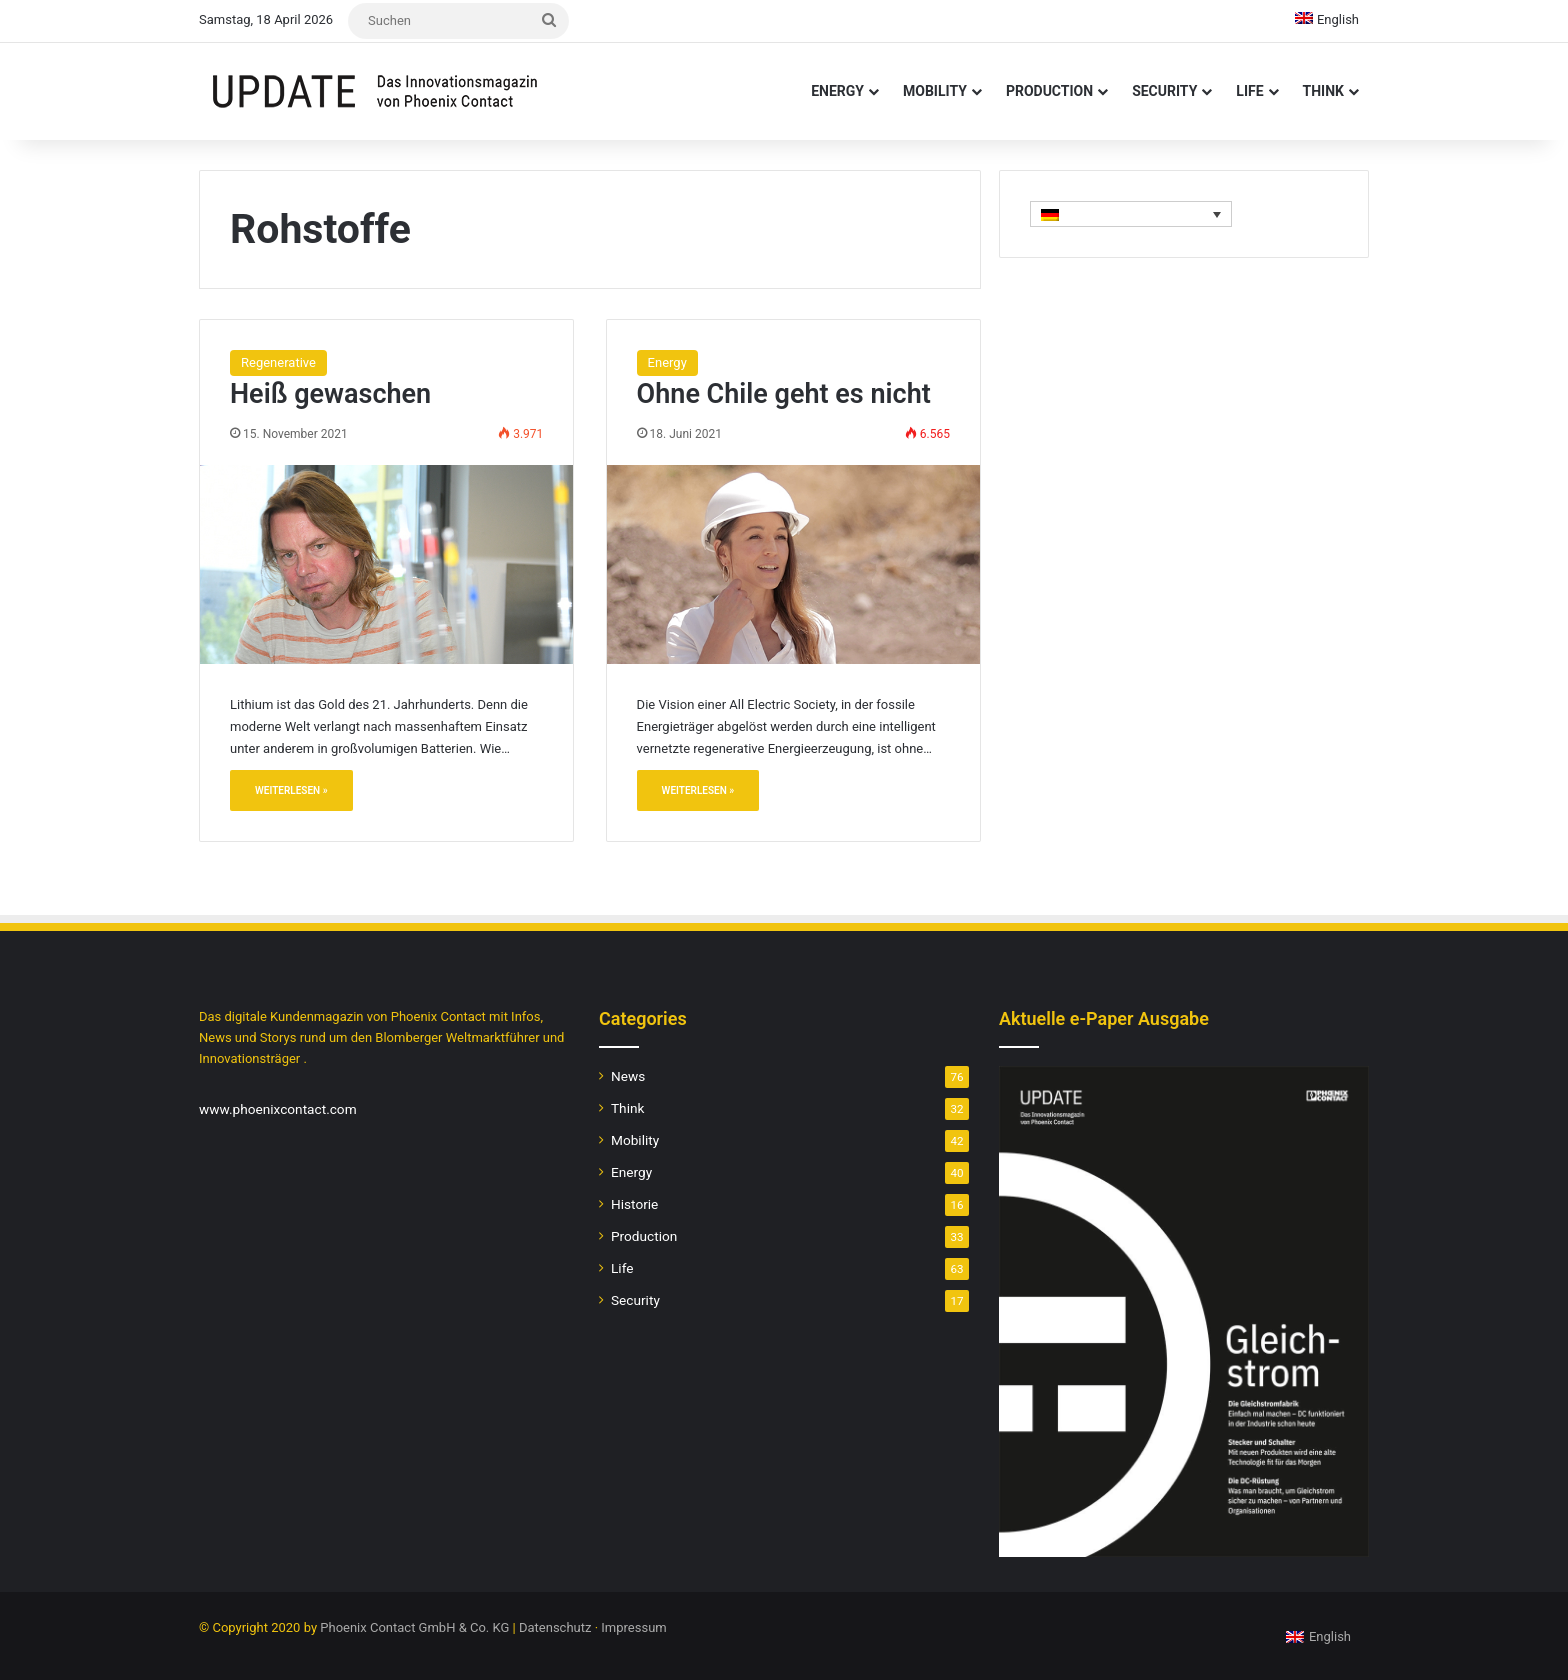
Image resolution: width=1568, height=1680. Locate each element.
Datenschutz (555, 1627)
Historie (634, 1204)
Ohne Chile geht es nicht (784, 394)
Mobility (935, 91)
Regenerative (278, 362)
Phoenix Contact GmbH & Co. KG (414, 1627)
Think (1323, 91)
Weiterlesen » (291, 790)
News (628, 1076)
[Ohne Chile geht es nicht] (793, 564)
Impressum (633, 1627)
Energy (837, 91)
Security (1164, 91)
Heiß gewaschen (330, 394)
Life (1249, 91)
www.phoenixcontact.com (278, 1109)
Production (1049, 91)
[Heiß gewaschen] (386, 564)
